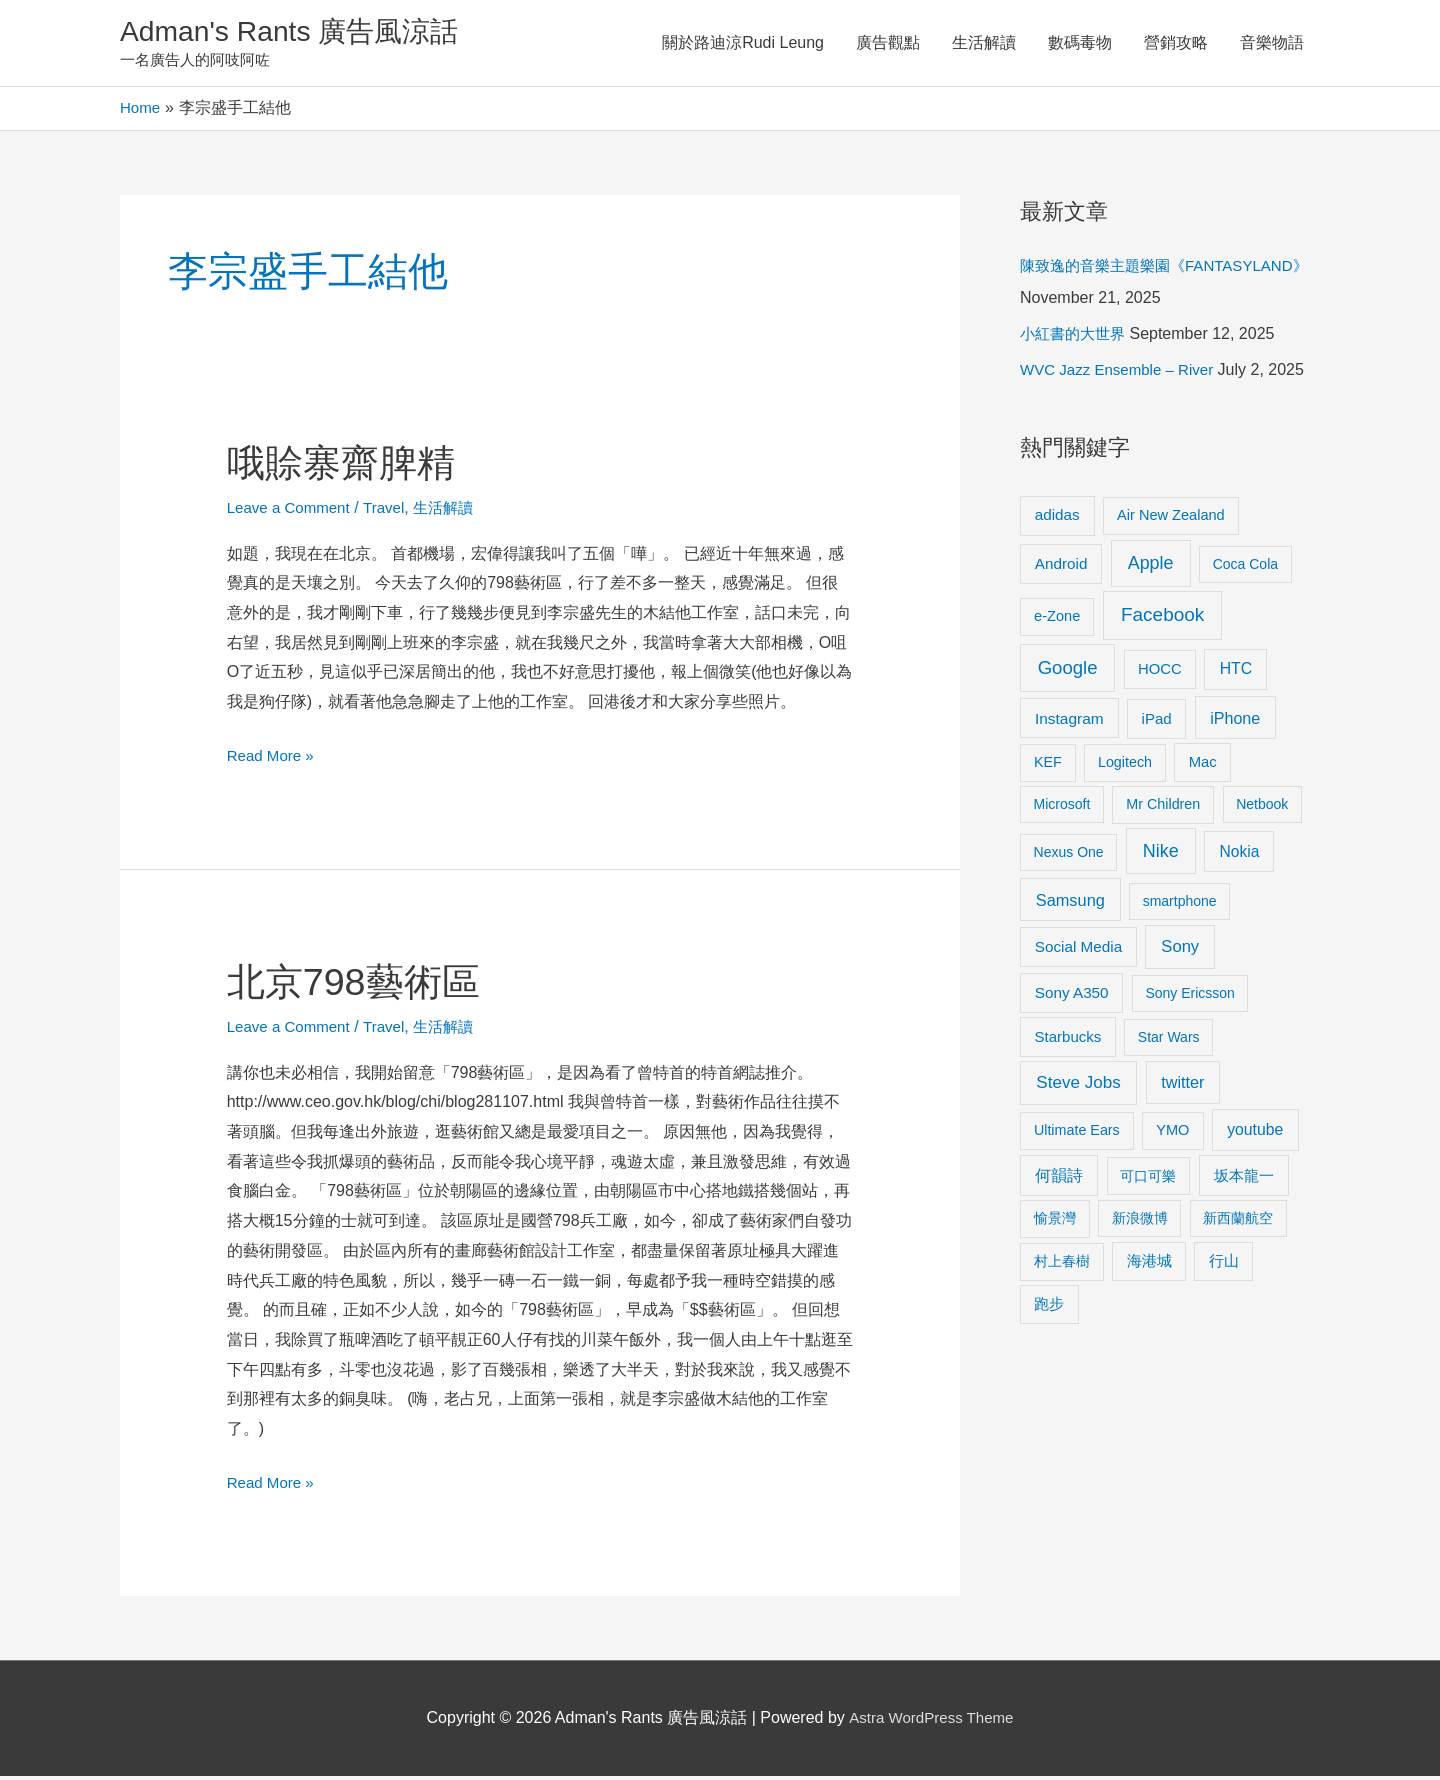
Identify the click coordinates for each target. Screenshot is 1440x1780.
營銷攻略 (1176, 44)
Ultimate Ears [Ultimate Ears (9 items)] (1077, 1134)
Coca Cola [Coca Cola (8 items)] (1245, 568)
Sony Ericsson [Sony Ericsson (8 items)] (1189, 997)
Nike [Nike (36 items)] (1161, 855)
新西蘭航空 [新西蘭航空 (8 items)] (1238, 1222)
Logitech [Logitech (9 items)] (1125, 766)
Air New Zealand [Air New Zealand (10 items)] (1171, 519)
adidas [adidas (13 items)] (1057, 518)
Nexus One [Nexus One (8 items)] (1069, 856)
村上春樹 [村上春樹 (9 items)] (1062, 1265)
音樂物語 (1272, 44)
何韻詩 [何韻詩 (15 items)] (1059, 1179)
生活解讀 (984, 44)
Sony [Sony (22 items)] (1180, 950)
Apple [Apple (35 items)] (1151, 567)
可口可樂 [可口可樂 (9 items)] (1148, 1180)
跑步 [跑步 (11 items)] (1049, 1308)
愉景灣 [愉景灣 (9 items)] (1055, 1222)
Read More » (273, 756)
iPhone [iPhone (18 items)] (1235, 722)
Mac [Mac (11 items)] (1203, 766)
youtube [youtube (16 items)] (1255, 1133)
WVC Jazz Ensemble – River (1122, 373)
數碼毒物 (1080, 44)
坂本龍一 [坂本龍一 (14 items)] (1244, 1179)
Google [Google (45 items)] (1068, 671)
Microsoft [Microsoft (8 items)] (1062, 808)
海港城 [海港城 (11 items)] (1149, 1265)
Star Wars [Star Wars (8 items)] (1169, 1041)
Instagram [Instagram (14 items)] (1069, 722)
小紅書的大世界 (1076, 337)
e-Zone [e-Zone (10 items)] (1057, 620)
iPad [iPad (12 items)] (1157, 722)
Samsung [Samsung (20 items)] (1070, 904)
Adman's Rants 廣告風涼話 (300, 33)
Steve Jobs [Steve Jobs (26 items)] (1078, 1086)
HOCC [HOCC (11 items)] (1160, 673)
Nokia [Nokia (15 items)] (1239, 855)
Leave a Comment (292, 511)
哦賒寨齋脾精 (347, 466)
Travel (393, 511)
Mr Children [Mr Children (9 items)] (1163, 808)
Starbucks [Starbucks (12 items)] (1068, 1040)
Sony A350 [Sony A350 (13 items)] (1072, 996)
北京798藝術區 (360, 985)
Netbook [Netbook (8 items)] (1262, 808)
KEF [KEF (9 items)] (1048, 766)
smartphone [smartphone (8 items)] (1180, 905)
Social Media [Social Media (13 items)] (1078, 950)
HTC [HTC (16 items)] (1236, 672)
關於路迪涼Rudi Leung (743, 44)
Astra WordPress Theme (931, 1721)
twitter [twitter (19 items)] (1182, 1086)
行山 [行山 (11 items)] (1224, 1265)
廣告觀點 (888, 44)
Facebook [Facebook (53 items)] (1162, 618)
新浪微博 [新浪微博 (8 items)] (1140, 1222)
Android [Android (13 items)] (1061, 567)
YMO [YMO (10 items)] (1172, 1134)
